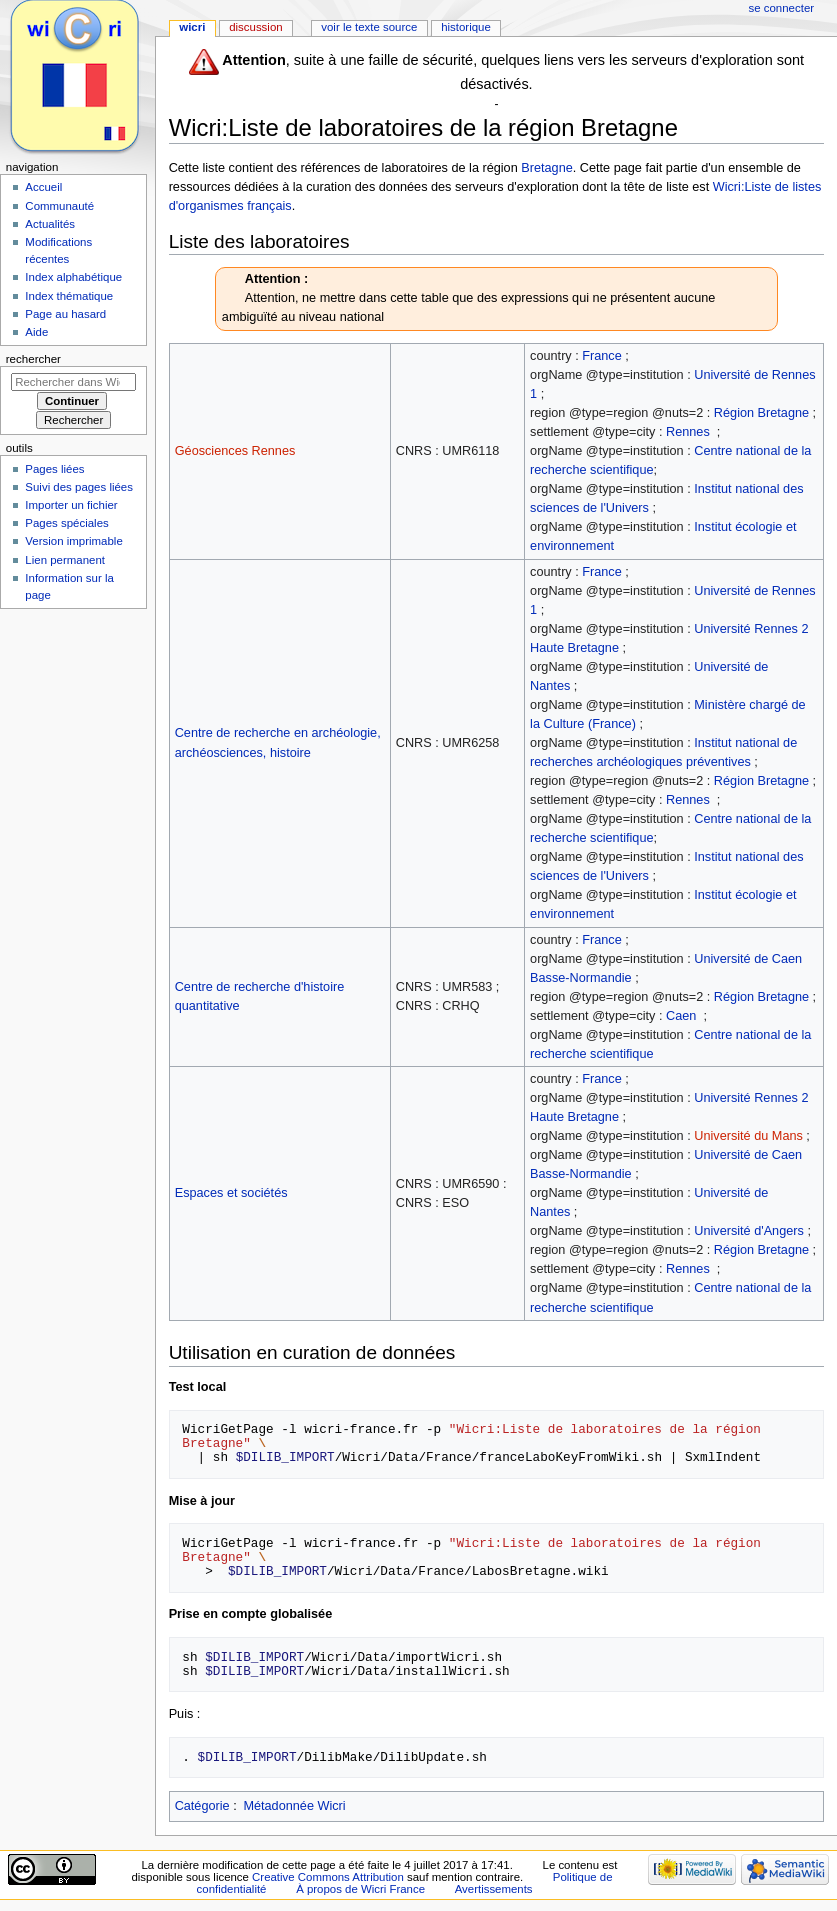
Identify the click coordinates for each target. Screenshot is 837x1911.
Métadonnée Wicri (294, 1806)
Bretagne (547, 168)
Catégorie (202, 1806)
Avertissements (494, 1889)
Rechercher (33, 359)
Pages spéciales (66, 523)
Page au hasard (65, 314)
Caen (681, 1016)
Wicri (192, 27)
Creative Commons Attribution (328, 1877)
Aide (36, 332)
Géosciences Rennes (235, 451)
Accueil (43, 187)
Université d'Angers (749, 1231)
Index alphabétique (73, 277)
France (602, 356)
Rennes (688, 432)
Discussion (255, 27)
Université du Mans (748, 1136)
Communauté (59, 206)
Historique (466, 27)
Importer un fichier (71, 505)
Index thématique (69, 296)
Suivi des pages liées (79, 487)
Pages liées (54, 469)
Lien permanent (65, 560)
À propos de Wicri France (360, 1889)
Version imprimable (73, 541)
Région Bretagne (761, 413)
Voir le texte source (369, 27)
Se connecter (782, 8)
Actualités (50, 224)
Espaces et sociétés (231, 1193)
